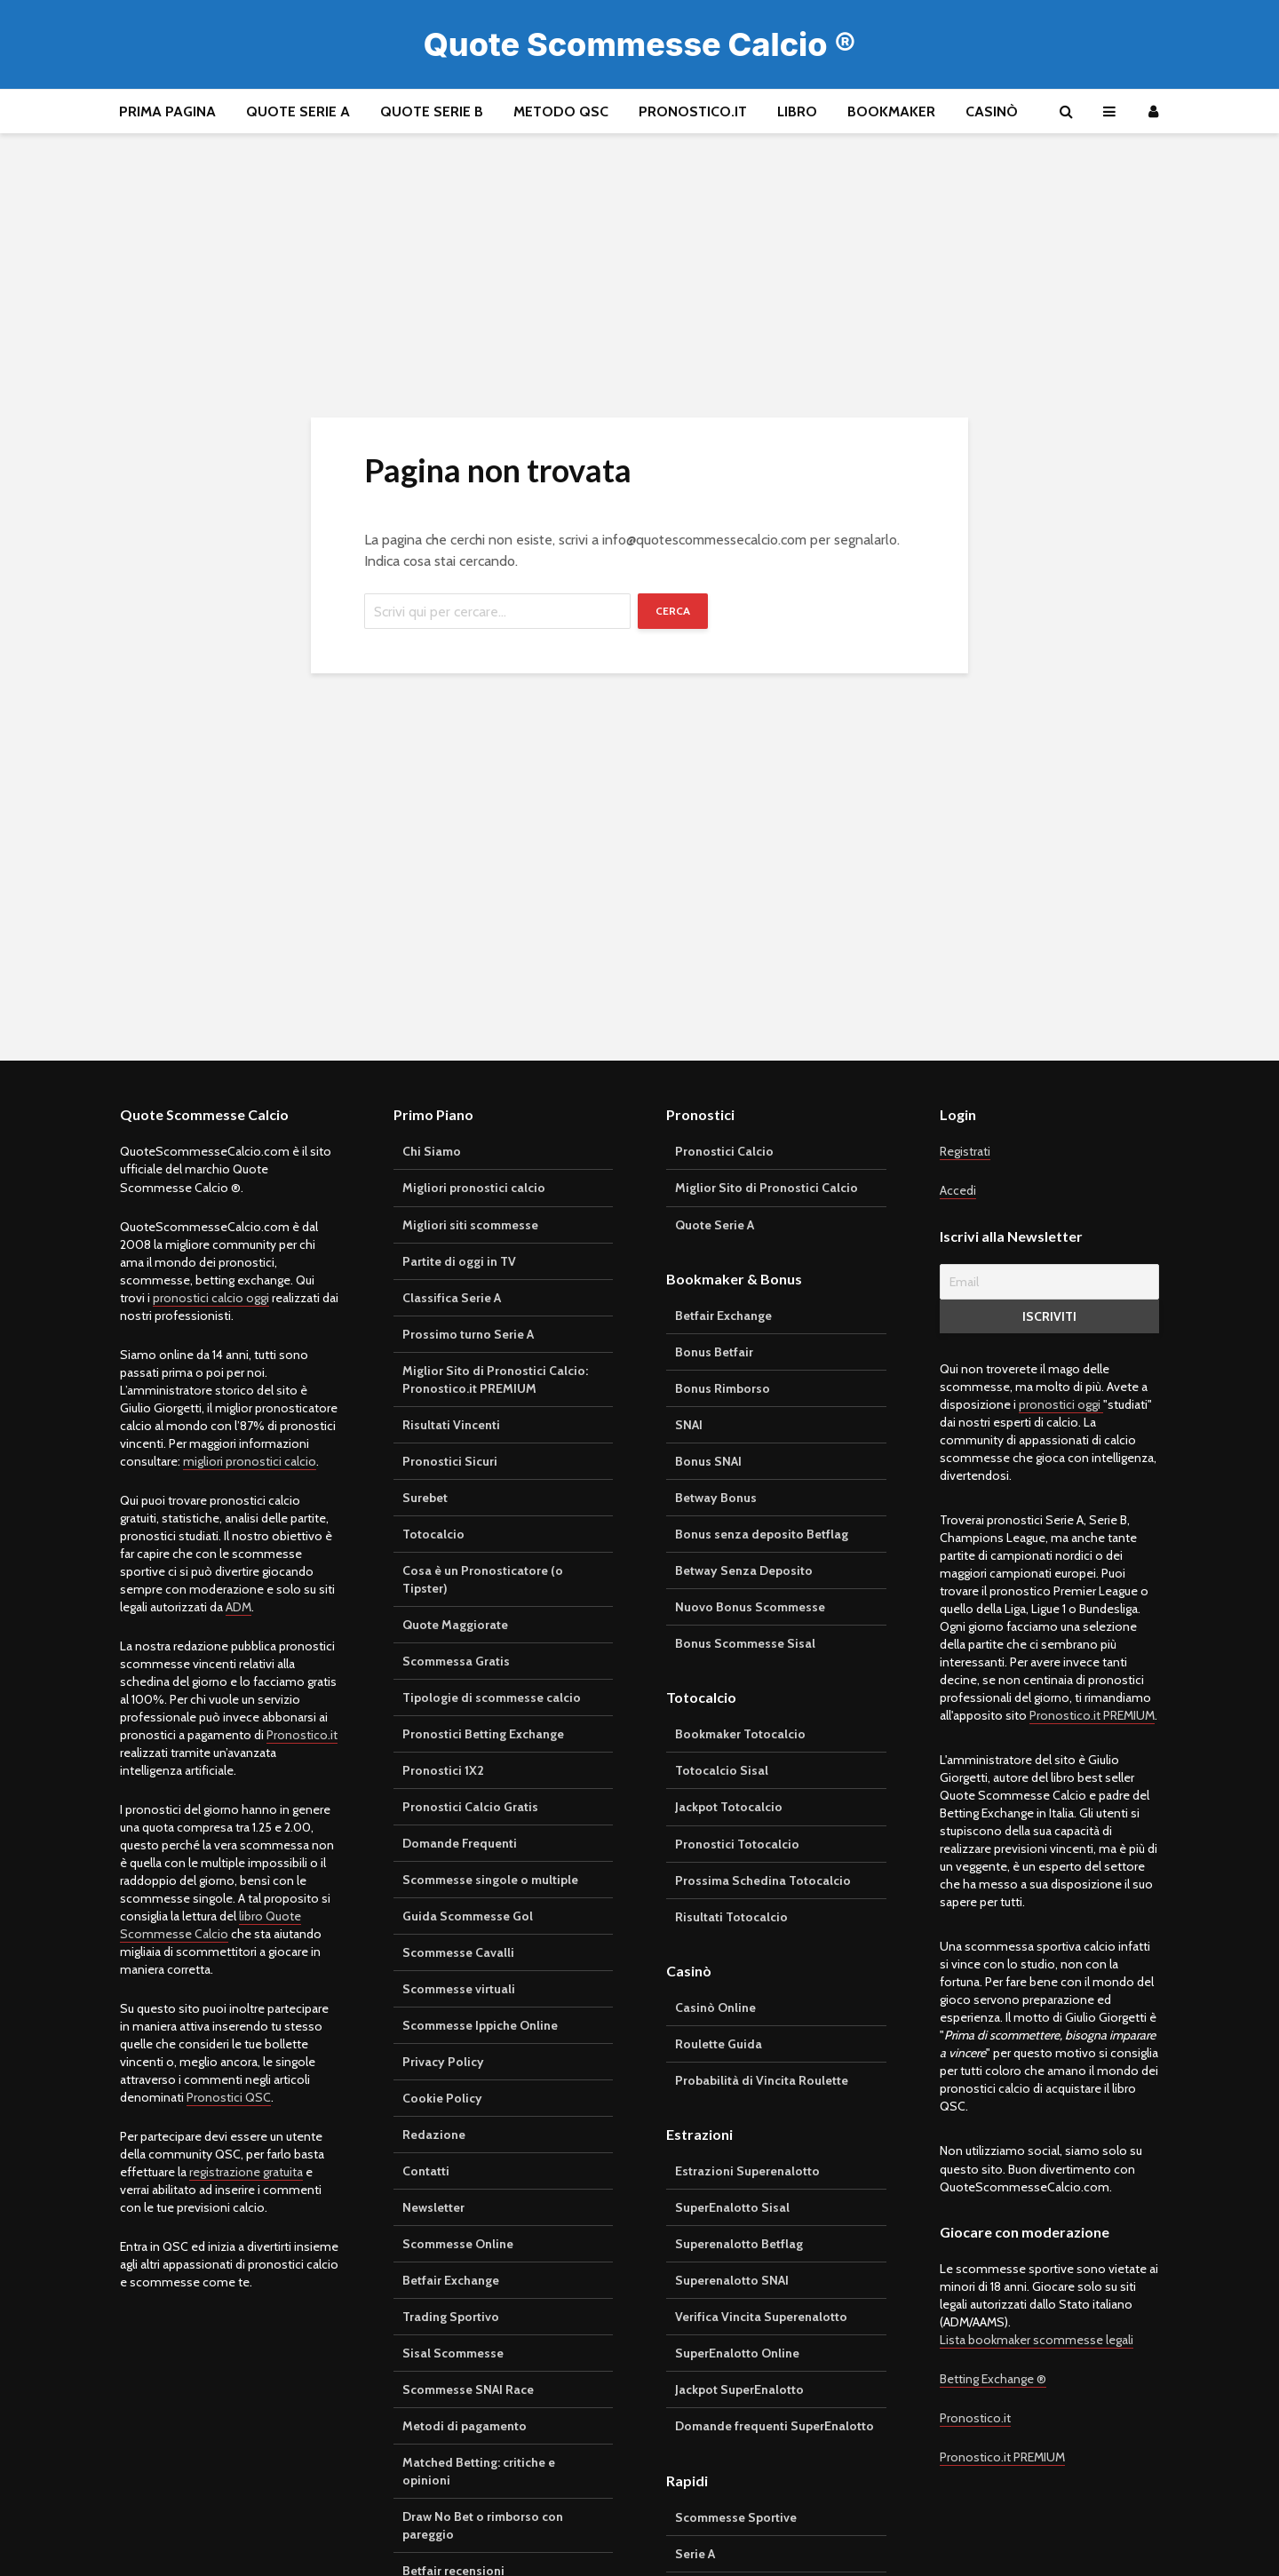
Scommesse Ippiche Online (480, 2025)
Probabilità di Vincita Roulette (761, 2080)
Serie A (695, 2554)
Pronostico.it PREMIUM (1092, 1715)
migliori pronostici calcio (249, 1461)
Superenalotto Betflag (739, 2244)
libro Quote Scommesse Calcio (210, 1925)
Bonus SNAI (708, 1461)
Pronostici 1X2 (443, 1770)
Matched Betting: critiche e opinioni (478, 2471)
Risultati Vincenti (451, 1425)
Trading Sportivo (450, 2317)
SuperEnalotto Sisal (732, 2207)
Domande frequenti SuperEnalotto (774, 2426)
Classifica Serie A (451, 1298)
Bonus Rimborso (722, 1388)
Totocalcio (433, 1534)
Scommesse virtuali (458, 1989)
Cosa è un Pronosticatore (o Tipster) (482, 1579)
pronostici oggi (1061, 1404)
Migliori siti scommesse (470, 1225)
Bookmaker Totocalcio (740, 1734)
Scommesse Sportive (736, 2517)
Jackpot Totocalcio (728, 1807)
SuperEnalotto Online (737, 2353)
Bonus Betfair (714, 1352)
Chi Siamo (431, 1151)
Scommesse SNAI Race (468, 2389)
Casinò (991, 111)
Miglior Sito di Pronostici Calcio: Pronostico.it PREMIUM (495, 1379)
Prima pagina (167, 111)
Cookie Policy (442, 2098)
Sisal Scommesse (453, 2353)
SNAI (689, 1425)
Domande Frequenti (459, 1843)
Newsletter (433, 2207)
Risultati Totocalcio (731, 1917)
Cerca (672, 610)
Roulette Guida (718, 2044)
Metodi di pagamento (464, 2426)
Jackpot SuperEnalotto (739, 2389)
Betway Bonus (716, 1498)
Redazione (433, 2135)
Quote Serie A (298, 111)
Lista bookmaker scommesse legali (1036, 2340)
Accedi (958, 1190)
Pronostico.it (693, 111)
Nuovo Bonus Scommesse (750, 1607)
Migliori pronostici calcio (473, 1188)
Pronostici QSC (229, 2097)
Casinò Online (715, 2007)
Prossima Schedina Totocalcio (763, 1880)
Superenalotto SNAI (732, 2280)
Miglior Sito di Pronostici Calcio (766, 1188)
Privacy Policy (443, 2062)
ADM (238, 1607)
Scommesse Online (457, 2244)
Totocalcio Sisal (721, 1770)
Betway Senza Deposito (744, 1570)
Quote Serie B (431, 111)
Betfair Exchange (450, 2280)
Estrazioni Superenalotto (747, 2171)
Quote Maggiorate (455, 1625)
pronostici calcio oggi (211, 1298)
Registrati (965, 1151)
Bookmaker (891, 111)
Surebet (425, 1498)
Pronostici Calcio (724, 1151)
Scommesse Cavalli (458, 1952)
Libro (797, 111)
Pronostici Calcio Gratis (470, 1807)
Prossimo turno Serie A (468, 1334)
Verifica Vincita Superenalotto (761, 2317)
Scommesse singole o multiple (490, 1880)
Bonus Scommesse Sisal (745, 1643)
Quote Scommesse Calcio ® (640, 44)
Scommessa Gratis (456, 1661)
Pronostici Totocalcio (737, 1844)
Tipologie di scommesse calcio (491, 1697)
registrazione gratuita (246, 2172)
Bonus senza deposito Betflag (761, 1534)
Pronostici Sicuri (449, 1461)
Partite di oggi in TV (459, 1261)
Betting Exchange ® (993, 2379)
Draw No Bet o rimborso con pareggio (482, 2525)
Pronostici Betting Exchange (483, 1734)
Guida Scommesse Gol (467, 1916)
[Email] (1050, 1282)
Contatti (425, 2171)
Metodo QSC (560, 111)
